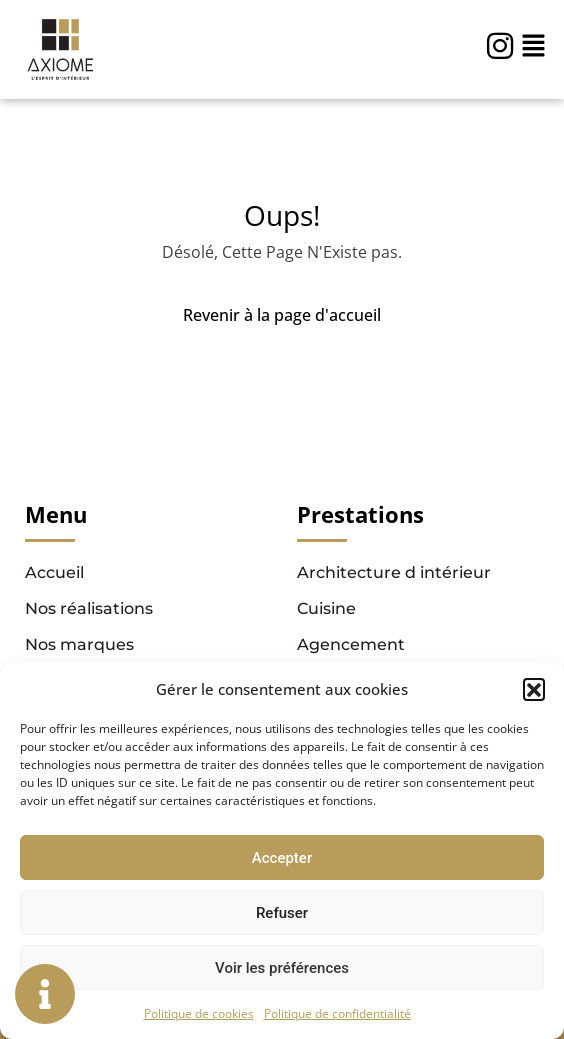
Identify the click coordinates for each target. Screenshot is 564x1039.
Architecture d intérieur (394, 572)
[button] (534, 689)
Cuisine (326, 608)
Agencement (351, 644)
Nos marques (79, 644)
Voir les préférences (282, 968)
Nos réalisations (89, 608)
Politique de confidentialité (337, 1013)
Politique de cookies (199, 1013)
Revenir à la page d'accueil (282, 315)
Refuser (282, 913)
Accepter (282, 858)
